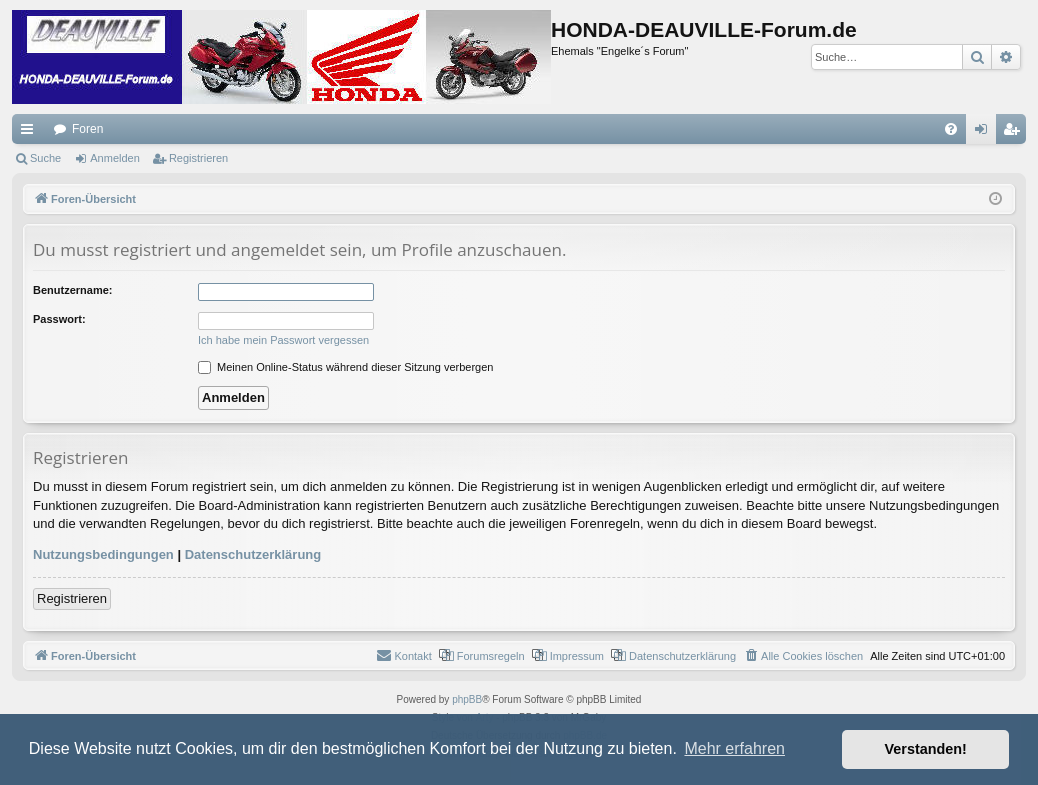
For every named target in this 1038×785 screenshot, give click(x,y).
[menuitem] (951, 129)
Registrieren (198, 158)
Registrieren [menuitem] (1015, 133)
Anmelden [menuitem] (985, 133)
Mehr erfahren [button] (734, 748)
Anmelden (115, 158)
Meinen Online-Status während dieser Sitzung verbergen (345, 367)
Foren (87, 129)
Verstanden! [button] (926, 749)
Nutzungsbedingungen (103, 554)
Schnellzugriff (31, 133)
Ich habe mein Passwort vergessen (283, 340)
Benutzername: (72, 290)
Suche (45, 158)
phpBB (467, 699)
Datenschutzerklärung (253, 554)
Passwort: (59, 319)
